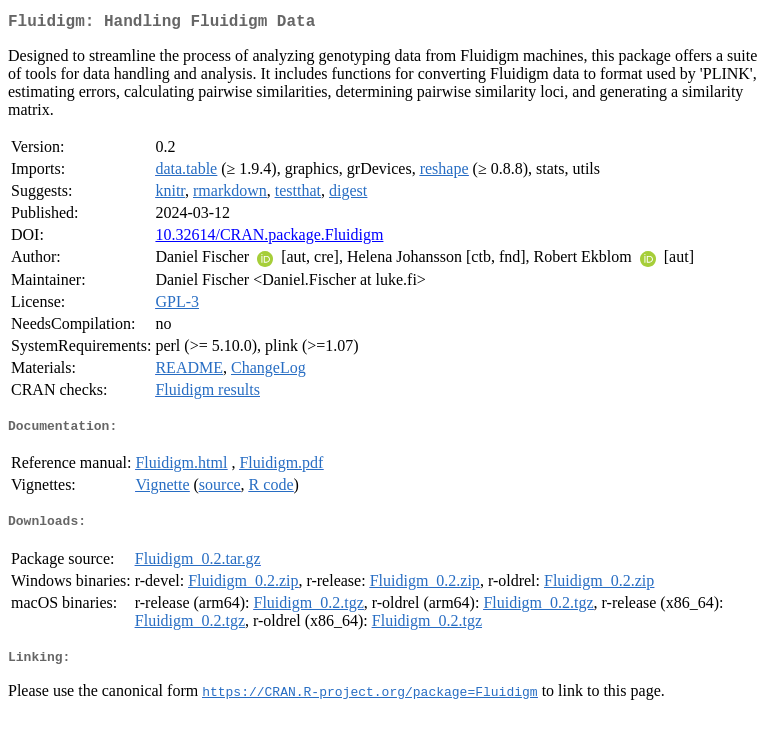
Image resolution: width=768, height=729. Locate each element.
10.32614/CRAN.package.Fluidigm (269, 238)
